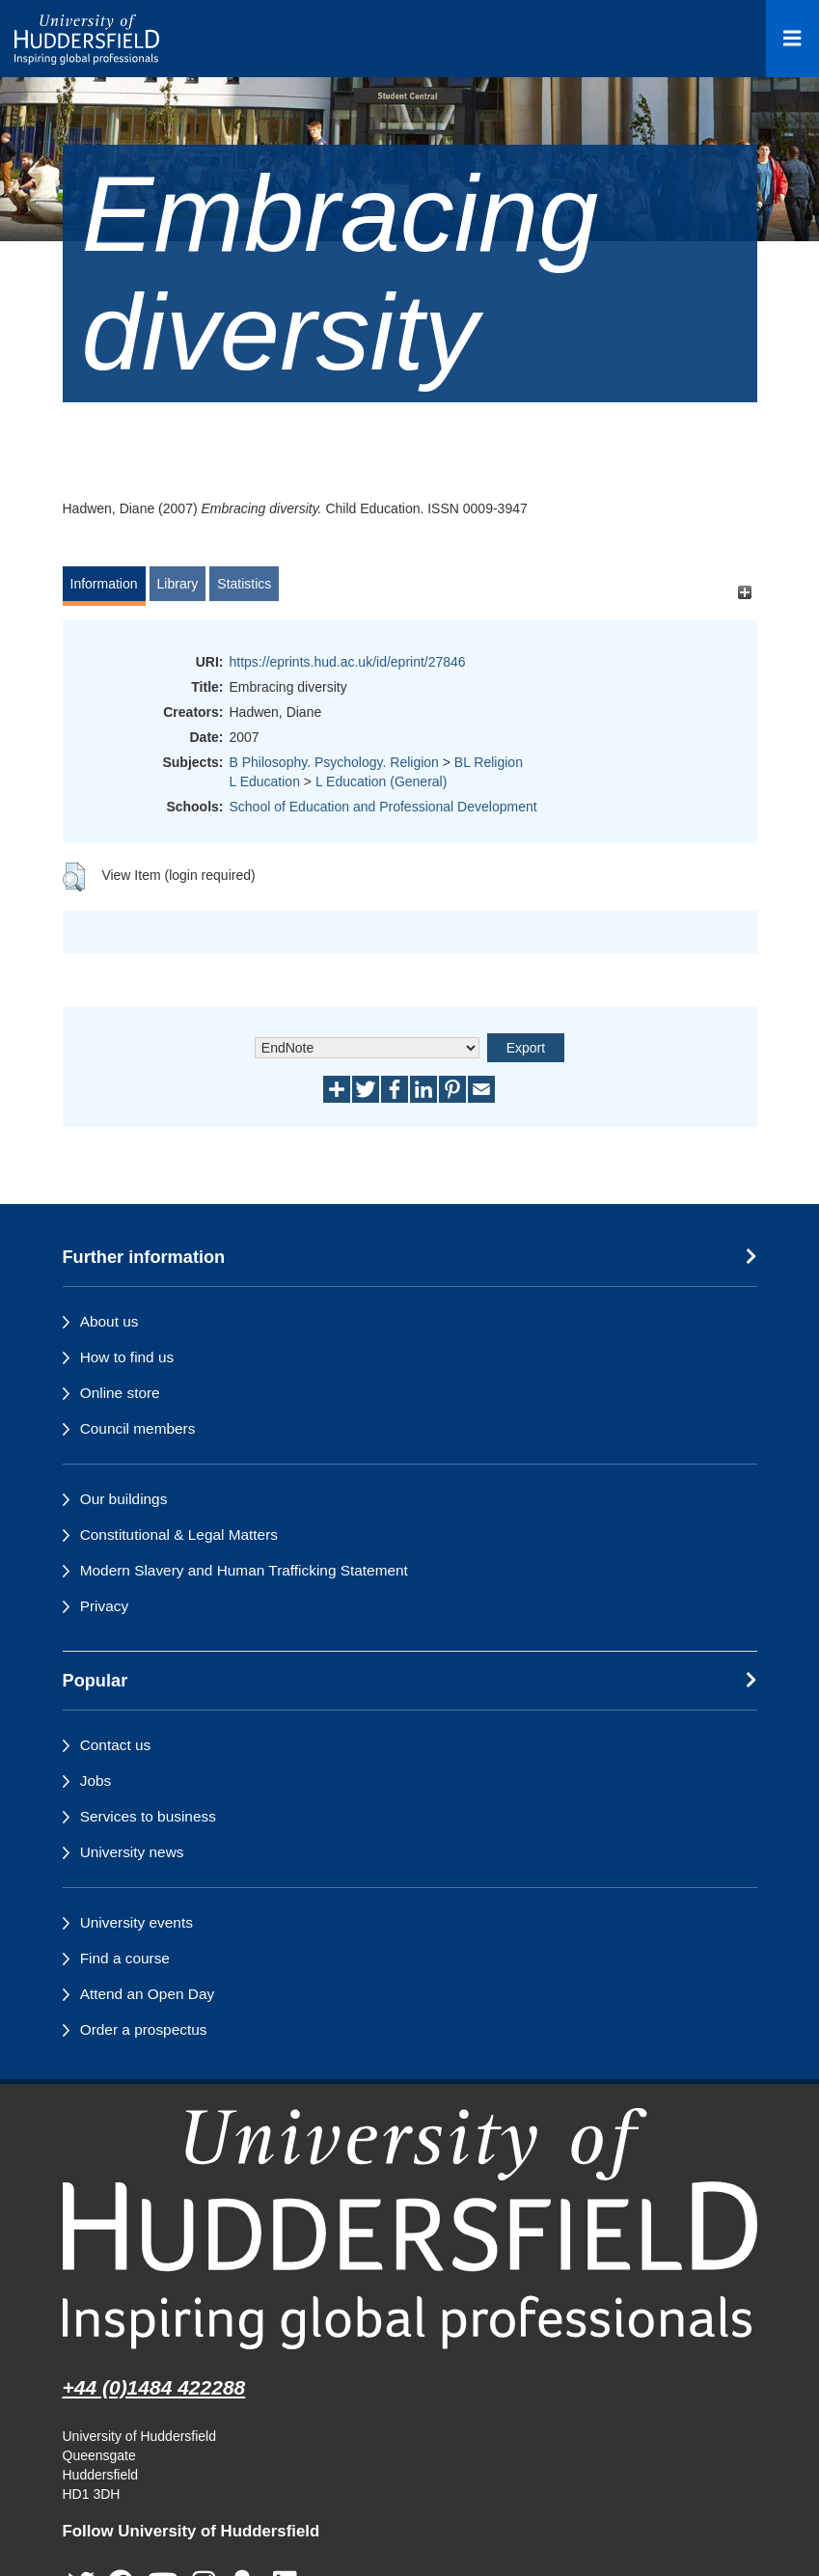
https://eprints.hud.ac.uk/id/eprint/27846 (348, 662)
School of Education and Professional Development (383, 806)
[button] (74, 877)
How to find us (127, 1357)
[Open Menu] (792, 38)
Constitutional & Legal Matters (179, 1534)
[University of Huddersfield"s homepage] (410, 2228)
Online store (120, 1392)
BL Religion (488, 762)
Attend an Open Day (147, 1994)
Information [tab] (104, 583)
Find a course (125, 1958)
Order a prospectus (143, 2029)
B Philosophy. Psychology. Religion (334, 762)
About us (109, 1321)
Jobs (96, 1780)
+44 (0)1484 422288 (154, 2387)
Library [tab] (178, 583)
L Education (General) (381, 781)
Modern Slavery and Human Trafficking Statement (244, 1570)
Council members (138, 1428)
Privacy (104, 1606)
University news (132, 1852)
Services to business (148, 1816)
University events (136, 1922)
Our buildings (124, 1499)
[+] (745, 593)
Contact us (115, 1745)
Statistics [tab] (244, 583)
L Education (265, 781)
